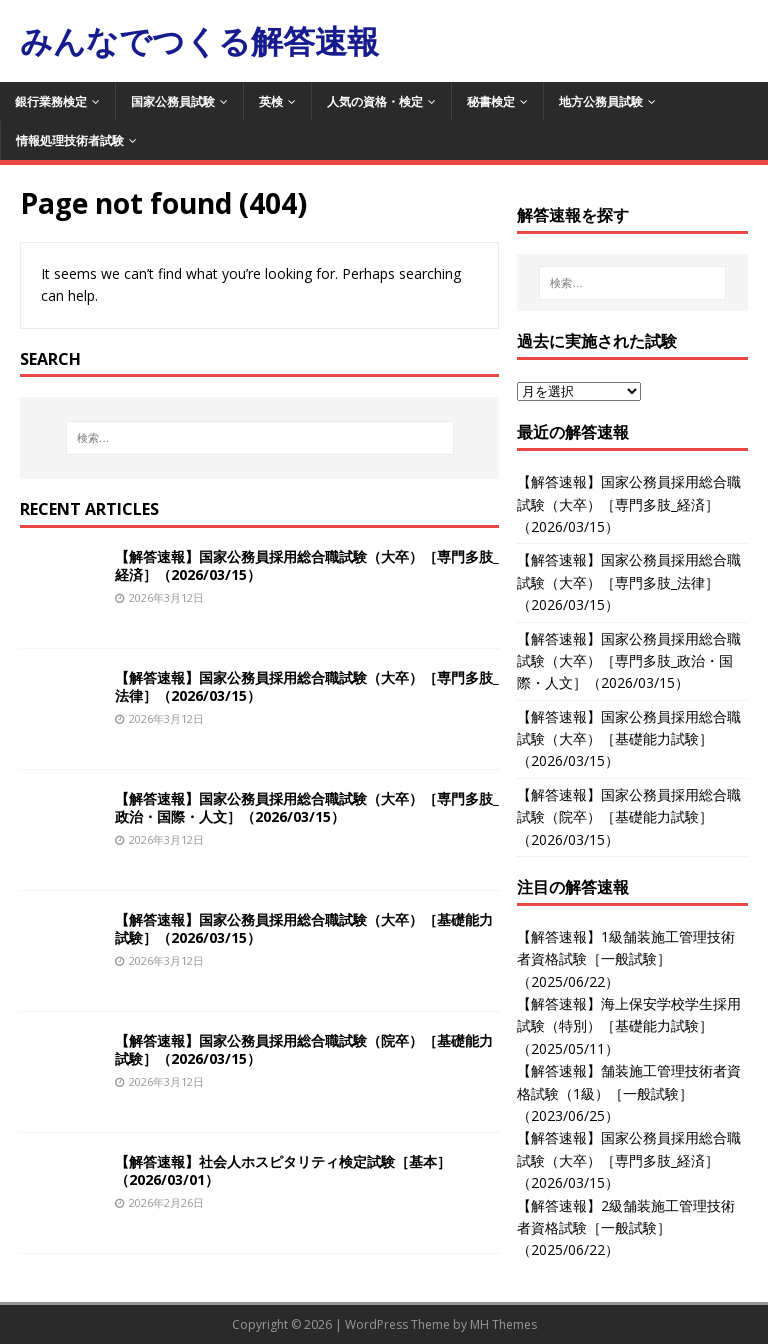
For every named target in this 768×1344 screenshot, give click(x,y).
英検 (271, 101)
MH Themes (503, 1324)
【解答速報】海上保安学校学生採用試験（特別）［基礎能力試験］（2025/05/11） (629, 1026)
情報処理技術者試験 (70, 140)
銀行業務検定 (51, 101)
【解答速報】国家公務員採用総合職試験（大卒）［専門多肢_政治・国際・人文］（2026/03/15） (307, 807)
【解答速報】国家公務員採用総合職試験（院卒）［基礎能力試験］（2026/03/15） (304, 1049)
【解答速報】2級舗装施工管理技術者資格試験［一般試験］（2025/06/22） (626, 1228)
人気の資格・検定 (375, 101)
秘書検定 (491, 101)
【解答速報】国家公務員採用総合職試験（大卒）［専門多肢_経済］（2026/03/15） (307, 565)
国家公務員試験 (173, 101)
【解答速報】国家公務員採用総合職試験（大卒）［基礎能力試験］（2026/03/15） (304, 928)
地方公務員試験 (601, 101)
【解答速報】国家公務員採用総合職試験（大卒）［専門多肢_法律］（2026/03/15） (307, 686)
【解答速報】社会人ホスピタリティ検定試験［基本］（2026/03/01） (283, 1170)
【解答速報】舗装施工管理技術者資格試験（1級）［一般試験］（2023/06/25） (629, 1093)
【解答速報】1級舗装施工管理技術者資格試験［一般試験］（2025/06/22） (626, 959)
